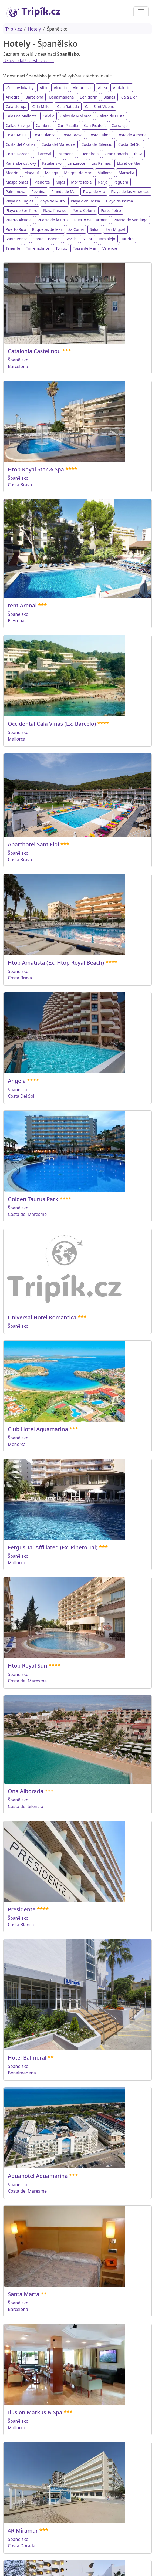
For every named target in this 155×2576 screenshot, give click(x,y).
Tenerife (13, 248)
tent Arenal (22, 605)
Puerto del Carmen (90, 219)
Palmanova (15, 191)
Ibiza (138, 153)
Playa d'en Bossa (85, 201)
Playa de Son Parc (21, 210)
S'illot (87, 238)
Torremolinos (38, 248)
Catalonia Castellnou (34, 351)
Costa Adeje (16, 134)
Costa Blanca (44, 134)
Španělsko (18, 360)
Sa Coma (76, 229)
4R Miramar (23, 2530)
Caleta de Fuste (110, 116)
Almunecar (82, 87)
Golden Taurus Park (33, 1199)
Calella (48, 116)
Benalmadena (61, 97)
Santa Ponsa (17, 238)
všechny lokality (19, 87)
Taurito (127, 238)
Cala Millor (41, 106)
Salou (95, 229)
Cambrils (44, 125)
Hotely (34, 29)
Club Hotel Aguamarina (38, 1429)
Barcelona (34, 97)
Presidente (21, 1909)
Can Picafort (95, 125)
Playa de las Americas (130, 191)
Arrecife (12, 97)
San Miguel (115, 229)
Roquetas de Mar (47, 229)
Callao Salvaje (18, 125)
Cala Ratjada (68, 106)
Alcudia (60, 87)
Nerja (102, 182)
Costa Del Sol (129, 144)
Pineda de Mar (64, 191)
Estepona (65, 153)
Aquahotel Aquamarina (38, 2175)
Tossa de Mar (84, 248)
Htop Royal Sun (27, 1665)
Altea (102, 87)
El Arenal (43, 153)
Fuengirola (89, 153)
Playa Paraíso (54, 210)
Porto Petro (111, 210)
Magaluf (31, 172)
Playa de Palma (119, 201)
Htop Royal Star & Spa (36, 469)
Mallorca (105, 172)
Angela (17, 1080)
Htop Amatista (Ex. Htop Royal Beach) (56, 962)
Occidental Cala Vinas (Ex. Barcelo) (52, 723)
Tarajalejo (106, 238)
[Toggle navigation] (141, 11)
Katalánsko (52, 163)
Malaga (51, 172)
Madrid (12, 172)
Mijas (60, 182)
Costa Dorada (18, 153)
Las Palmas (101, 163)
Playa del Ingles (19, 201)
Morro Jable (81, 182)
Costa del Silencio (96, 144)
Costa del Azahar (20, 144)
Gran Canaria (116, 153)
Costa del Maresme (58, 144)
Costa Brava (71, 134)
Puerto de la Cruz (53, 219)
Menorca (42, 182)
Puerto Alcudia (19, 219)
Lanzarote (76, 163)
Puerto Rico (16, 229)
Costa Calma (99, 134)
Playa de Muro (52, 201)
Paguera (120, 182)
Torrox (61, 248)
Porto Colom (83, 210)
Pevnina (38, 191)
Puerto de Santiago (130, 219)
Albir (44, 87)
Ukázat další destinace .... (28, 60)
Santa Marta (23, 2294)
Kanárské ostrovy (21, 163)
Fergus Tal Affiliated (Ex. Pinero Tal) (52, 1547)
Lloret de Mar (129, 163)
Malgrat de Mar (77, 172)
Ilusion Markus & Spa (35, 2412)
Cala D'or (129, 97)
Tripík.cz (13, 29)
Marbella (126, 172)
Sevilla (71, 238)
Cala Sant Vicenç (99, 106)
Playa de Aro (94, 191)
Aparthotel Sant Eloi (33, 844)
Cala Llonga (16, 106)
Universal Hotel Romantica (42, 1317)
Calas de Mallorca (21, 116)
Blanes (109, 97)
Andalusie (121, 87)
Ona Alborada (25, 1791)
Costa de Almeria (131, 134)
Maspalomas (17, 182)
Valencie (109, 248)
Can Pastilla (68, 125)
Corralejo (120, 125)
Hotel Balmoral (27, 2057)
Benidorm (88, 97)
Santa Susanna (46, 238)
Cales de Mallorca (76, 116)
